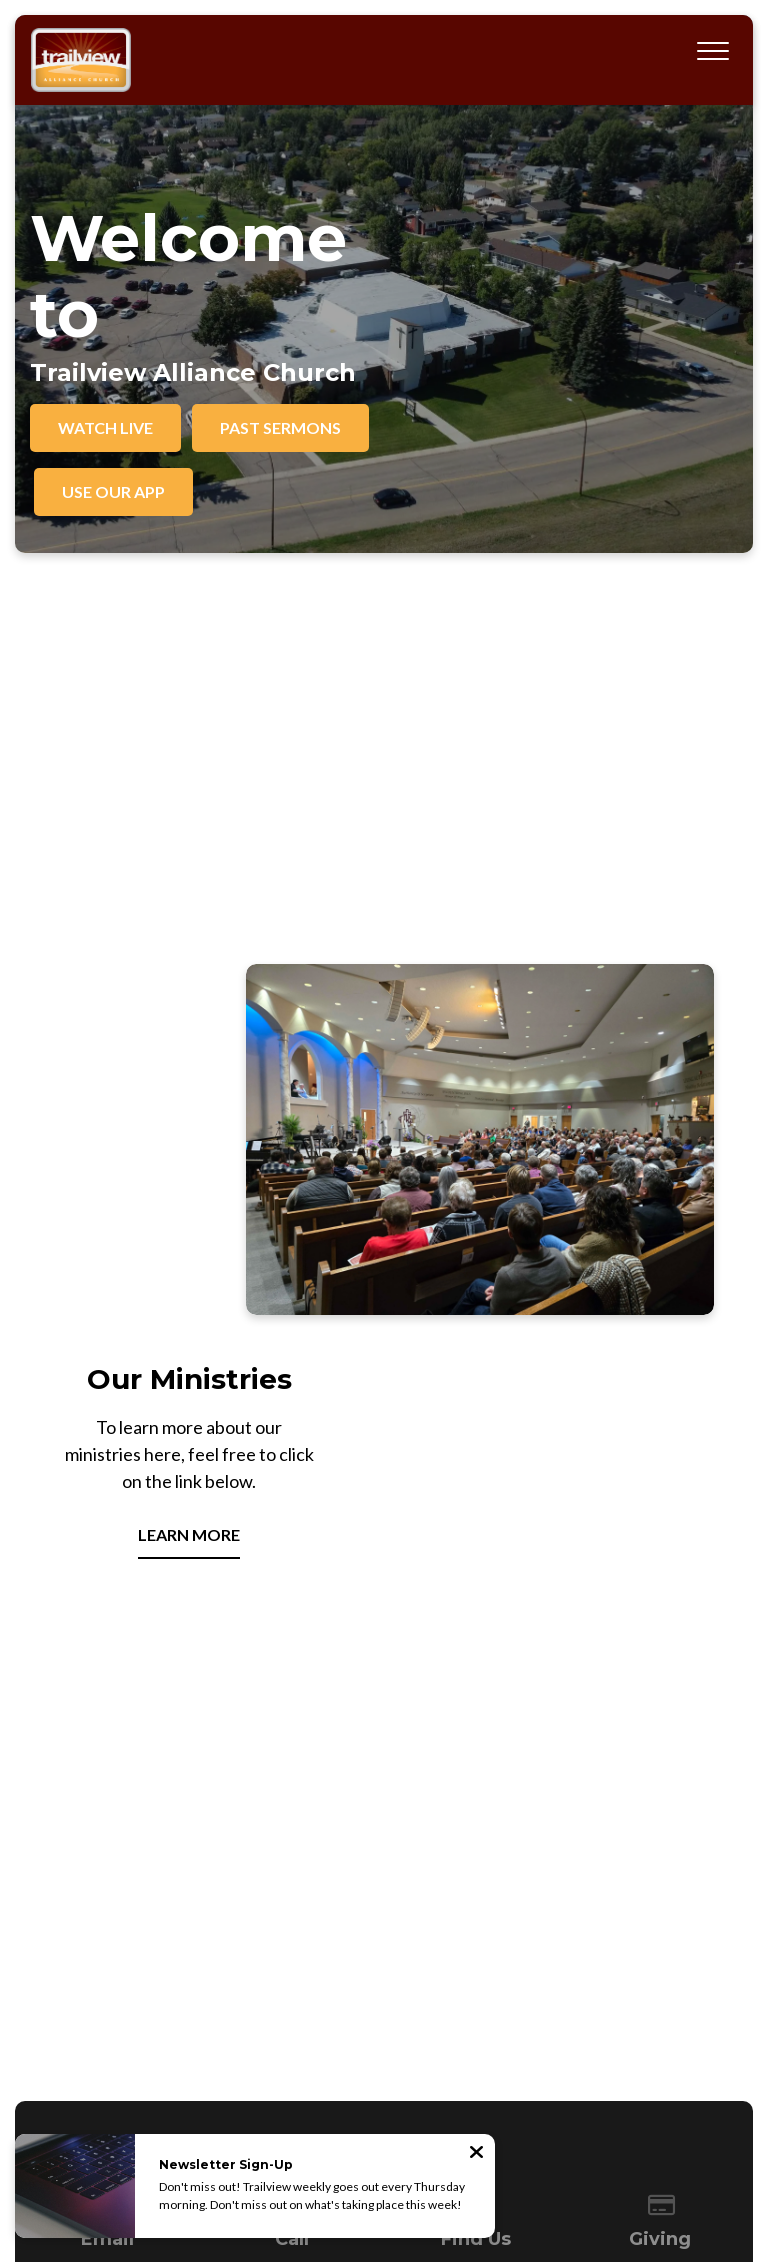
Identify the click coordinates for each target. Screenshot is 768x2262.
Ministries (267, 2073)
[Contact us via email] (108, 1850)
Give (588, 2073)
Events (337, 2073)
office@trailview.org (108, 1920)
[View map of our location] (476, 1850)
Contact (483, 2073)
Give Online (660, 1920)
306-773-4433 (292, 1920)
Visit (540, 2073)
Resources (409, 2073)
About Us (191, 2073)
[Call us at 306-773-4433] (292, 1850)
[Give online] (661, 1850)
